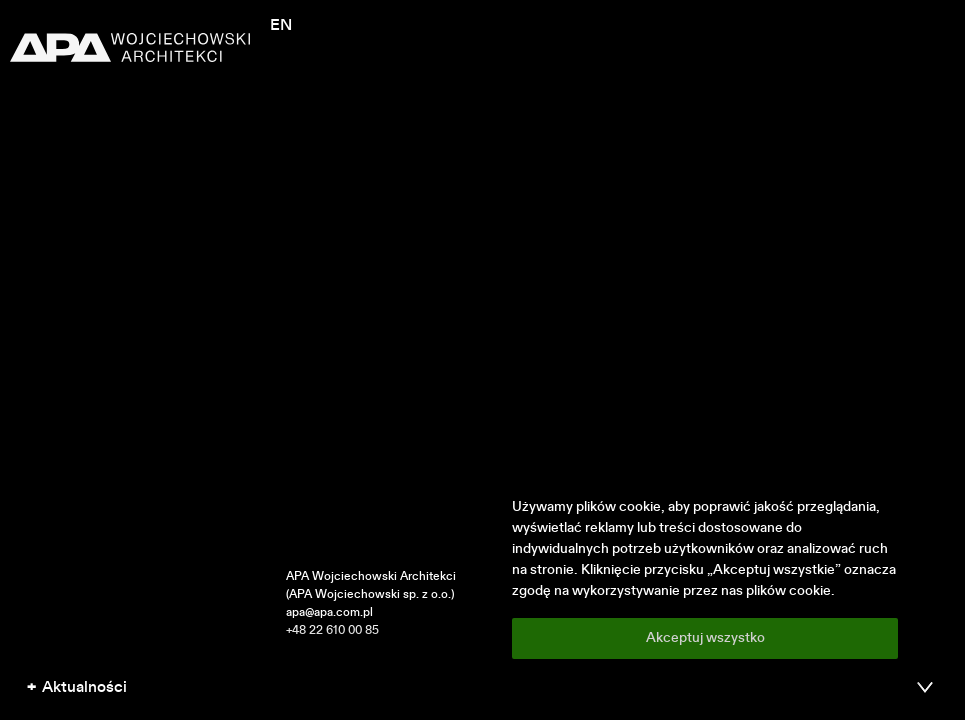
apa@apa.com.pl (329, 613)
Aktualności (84, 688)
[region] (705, 578)
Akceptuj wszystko (705, 638)
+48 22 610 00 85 (332, 631)
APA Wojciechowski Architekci (371, 577)
